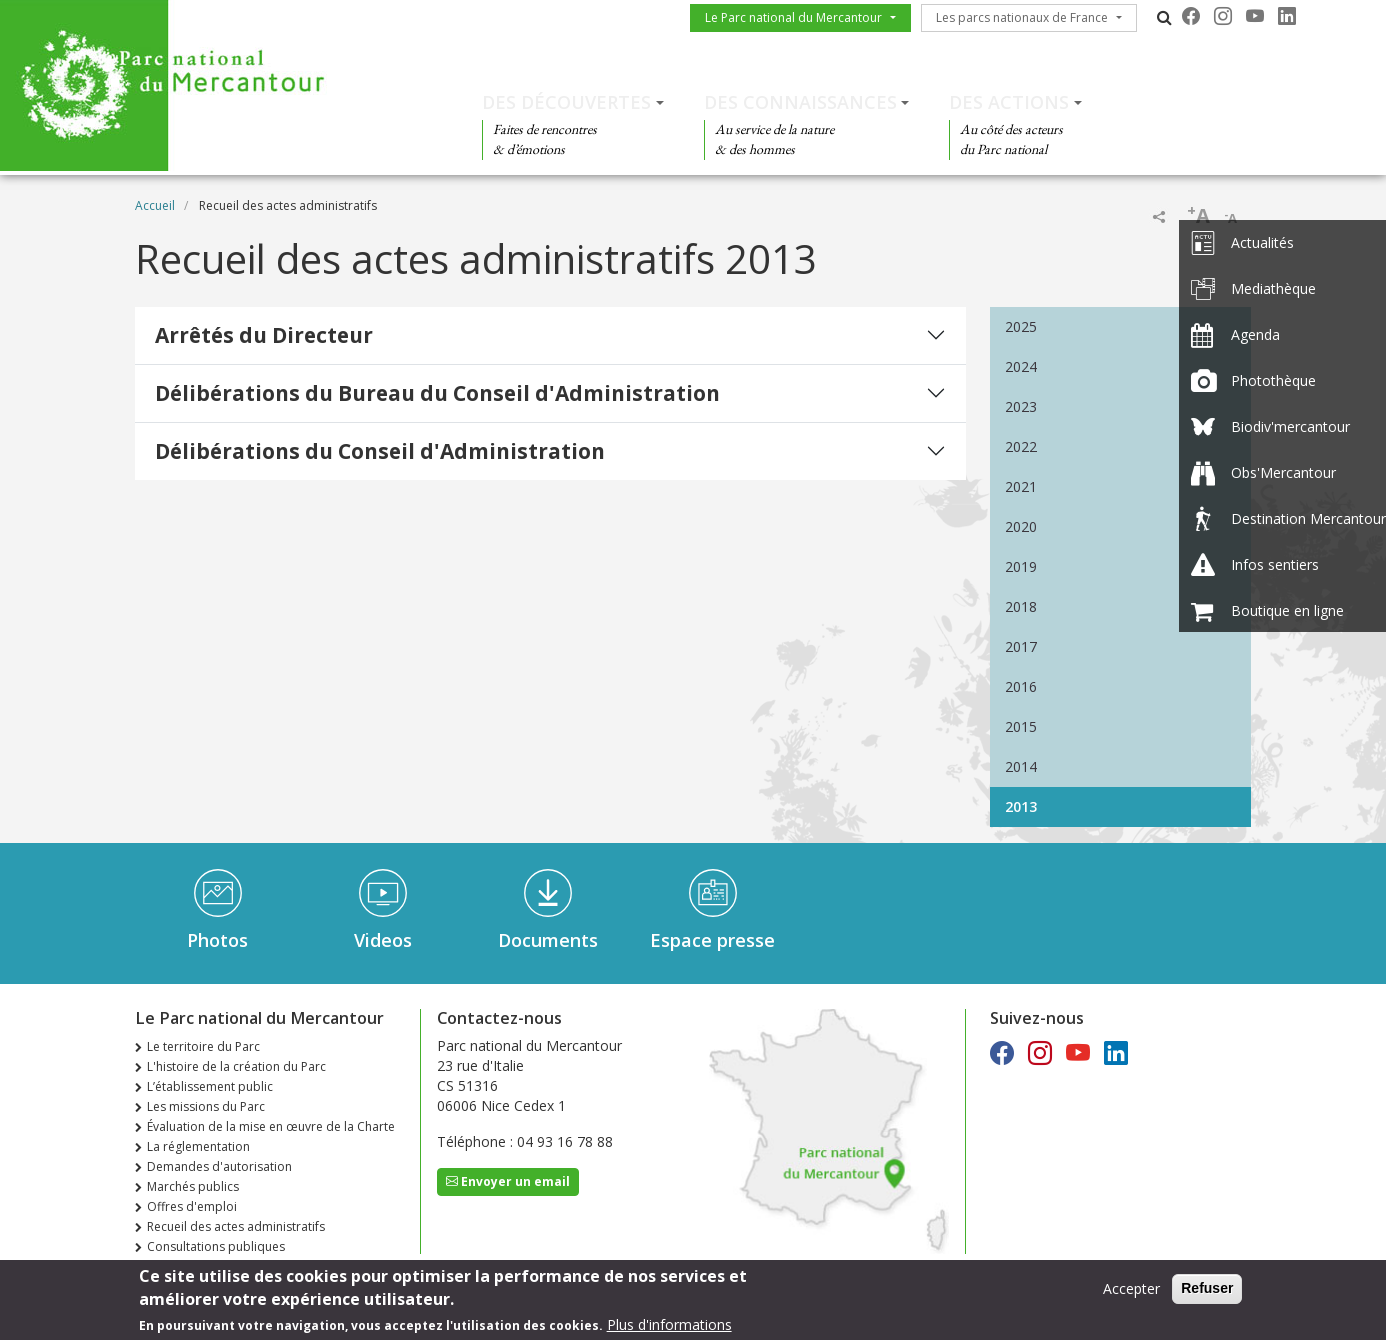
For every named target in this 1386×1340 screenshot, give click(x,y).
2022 (1021, 446)
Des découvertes (566, 102)
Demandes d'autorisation (219, 1166)
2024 (1021, 366)
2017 (1021, 646)
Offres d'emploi (192, 1206)
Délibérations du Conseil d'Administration (380, 451)
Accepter (1131, 1289)
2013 (1021, 806)
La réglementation (198, 1146)
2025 (1021, 326)
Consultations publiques (216, 1246)
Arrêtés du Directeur (264, 335)
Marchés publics (193, 1186)
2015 (1021, 726)
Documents (548, 940)
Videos (383, 940)
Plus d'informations (669, 1325)
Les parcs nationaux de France (1022, 17)
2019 (1021, 566)
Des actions (1009, 102)
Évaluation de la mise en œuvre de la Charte (271, 1126)
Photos (217, 940)
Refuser (1207, 1289)
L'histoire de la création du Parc (236, 1066)
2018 (1021, 606)
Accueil (155, 205)
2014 (1021, 766)
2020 (1021, 526)
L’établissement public (210, 1086)
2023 (1021, 406)
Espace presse (712, 940)
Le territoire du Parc (203, 1046)
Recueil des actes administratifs (236, 1226)
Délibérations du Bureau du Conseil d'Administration (437, 393)
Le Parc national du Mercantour (793, 17)
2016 (1021, 686)
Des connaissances (800, 102)
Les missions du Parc (206, 1106)
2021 (1021, 486)
